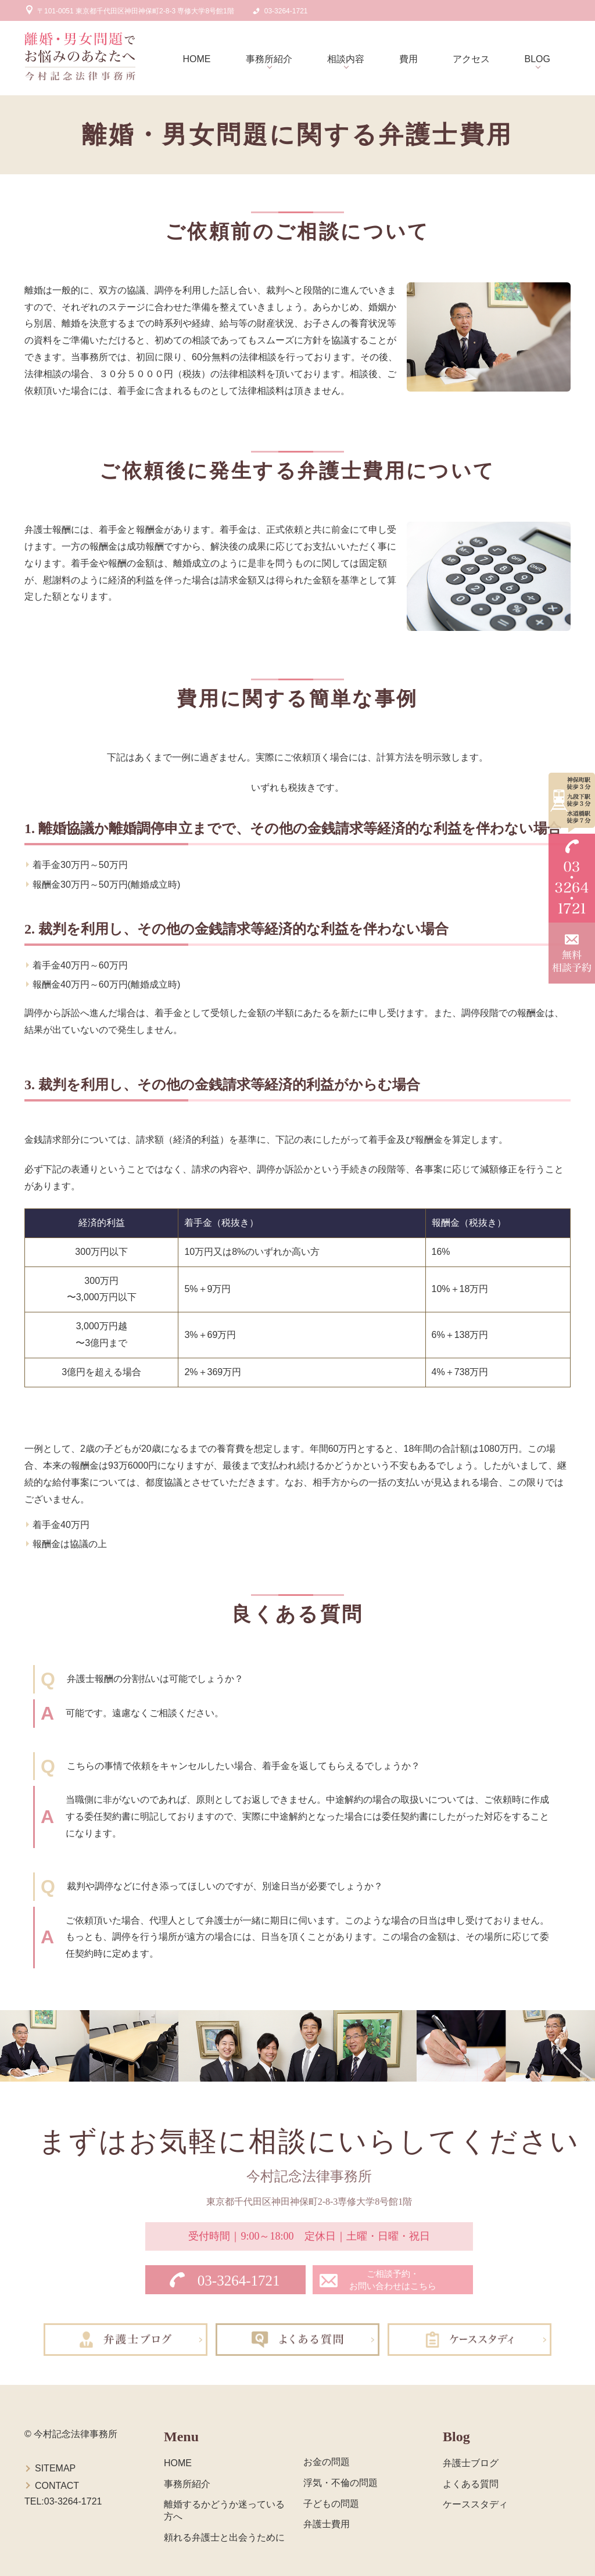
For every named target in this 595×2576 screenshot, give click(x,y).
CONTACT (57, 2486)
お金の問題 (326, 2462)
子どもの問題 (331, 2504)
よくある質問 (471, 2484)
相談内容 (345, 59)
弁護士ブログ (471, 2463)
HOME (197, 59)
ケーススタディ (475, 2504)
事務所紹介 (269, 59)
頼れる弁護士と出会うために (224, 2537)
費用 (408, 59)
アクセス (471, 59)
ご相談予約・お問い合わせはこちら (392, 2280)
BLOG (537, 59)
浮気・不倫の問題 (340, 2483)
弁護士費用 (326, 2524)
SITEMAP (55, 2468)
